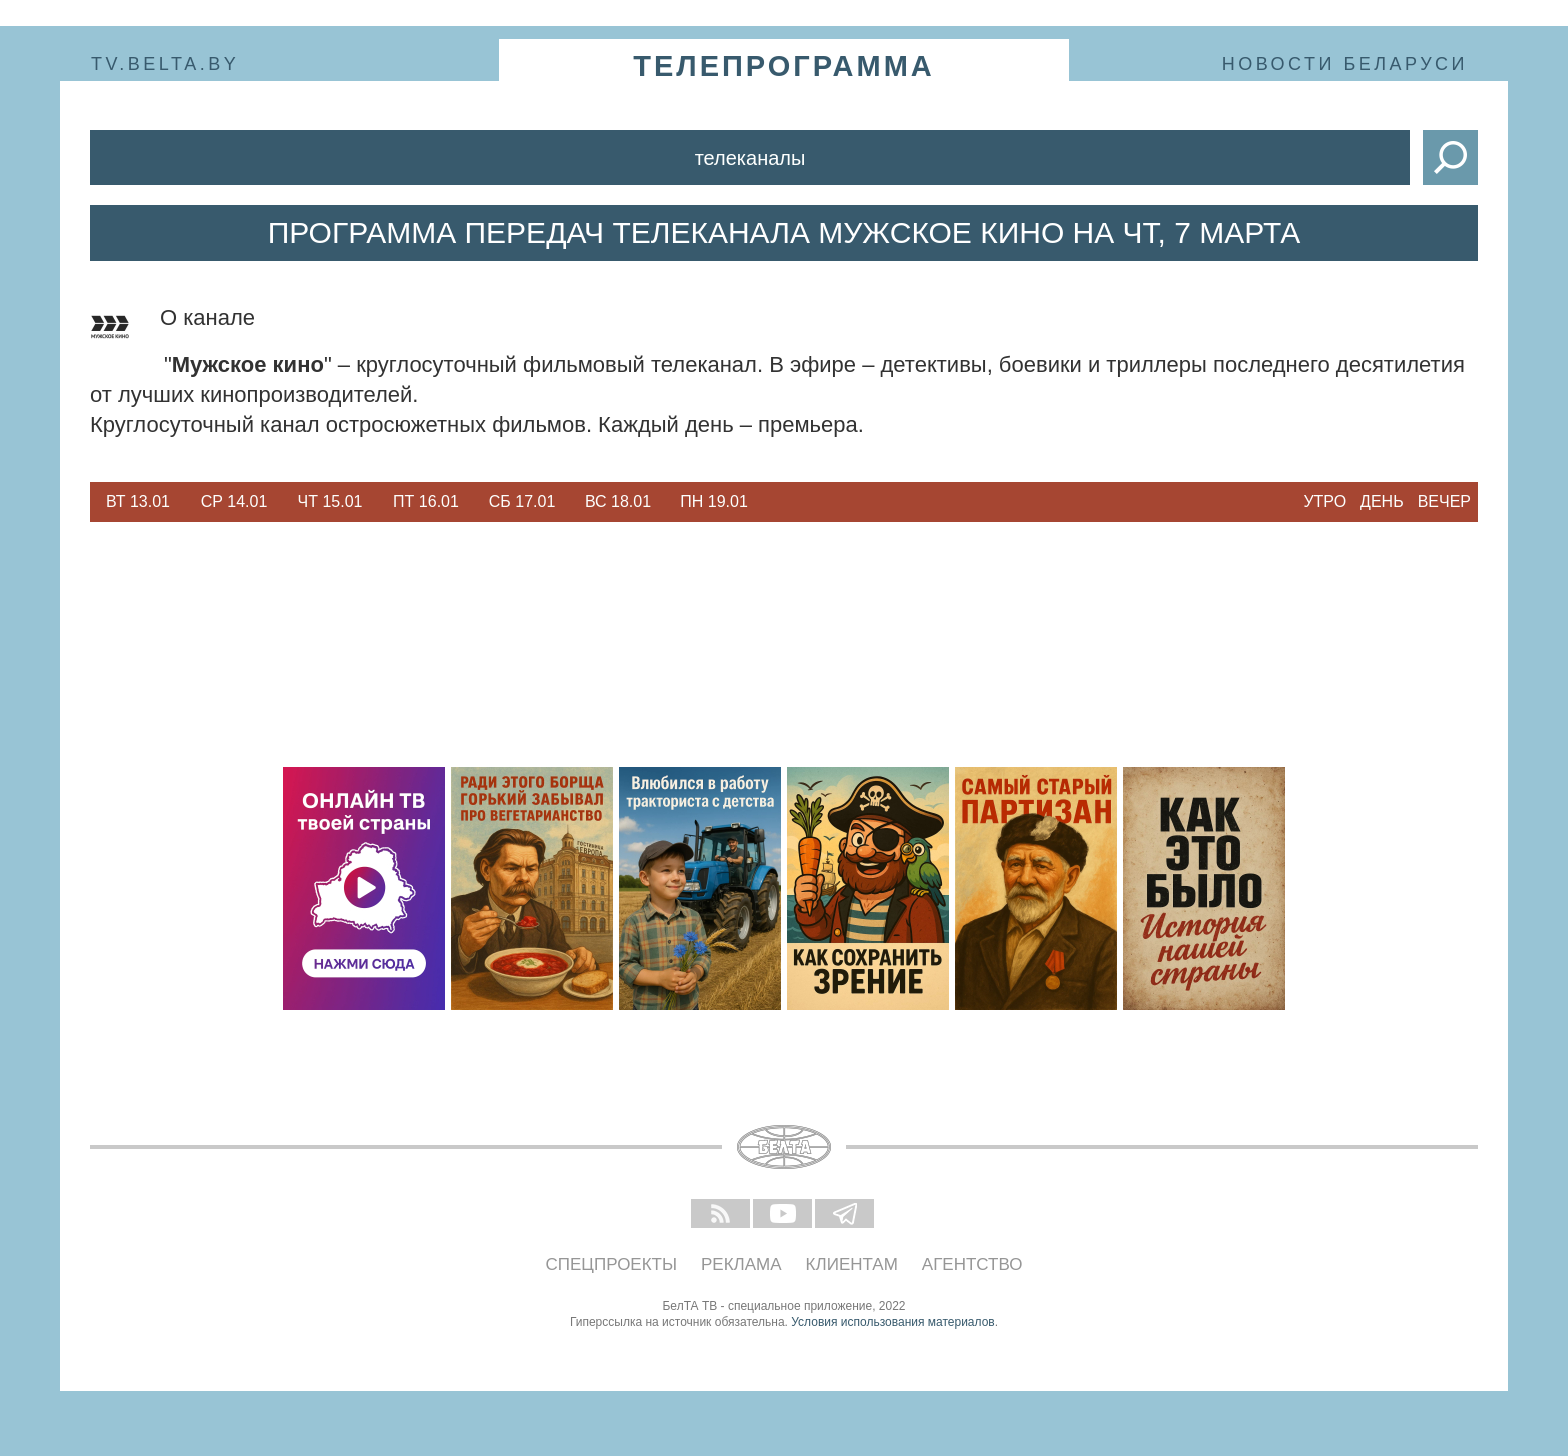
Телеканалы (750, 158)
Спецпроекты (612, 1264)
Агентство (972, 1264)
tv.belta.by (165, 64)
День (1382, 501)
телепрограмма (784, 66)
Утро (1324, 501)
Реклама (741, 1264)
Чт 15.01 (330, 501)
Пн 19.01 (714, 501)
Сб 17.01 (522, 501)
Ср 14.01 (234, 501)
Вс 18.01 (618, 501)
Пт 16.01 (426, 501)
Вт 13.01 (138, 501)
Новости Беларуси (1345, 64)
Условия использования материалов (892, 1322)
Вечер (1444, 501)
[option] (138, 502)
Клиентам (852, 1264)
